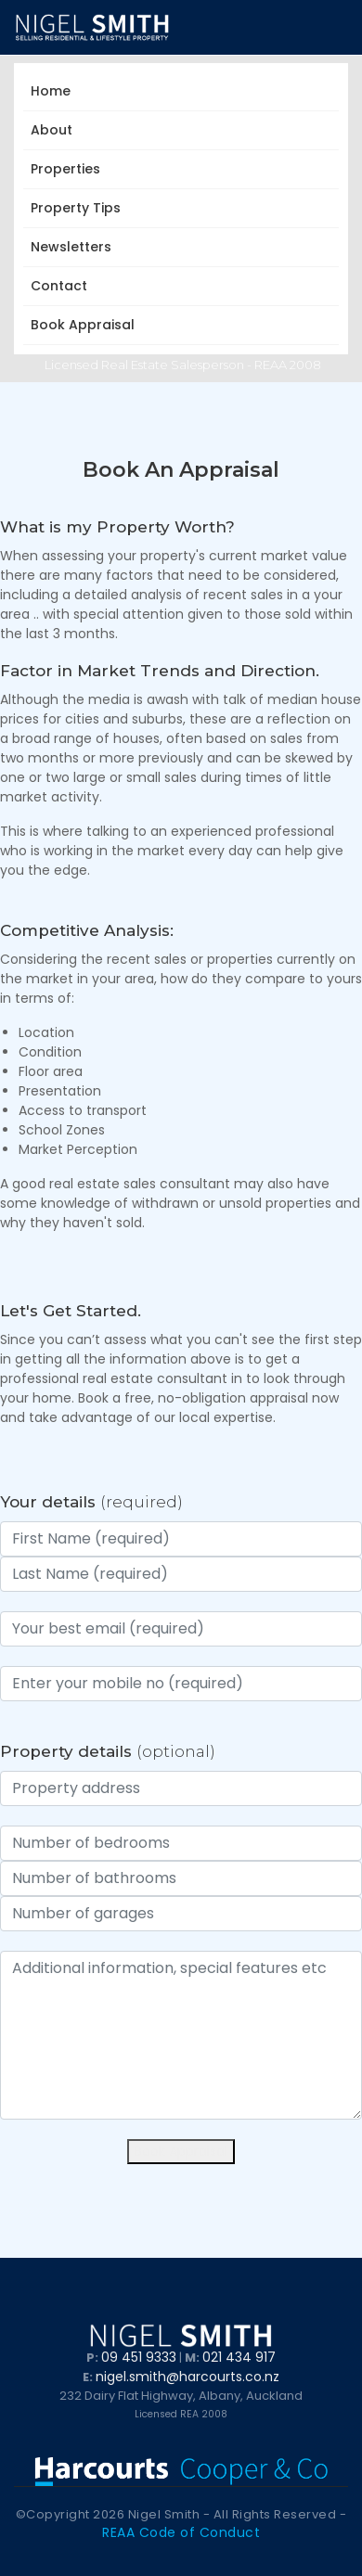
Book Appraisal (83, 324)
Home (51, 91)
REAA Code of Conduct (181, 2532)
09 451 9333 (138, 2357)
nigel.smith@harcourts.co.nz (187, 2376)
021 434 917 (239, 2357)
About (55, 130)
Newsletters (75, 247)
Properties (69, 169)
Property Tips (79, 208)
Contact (59, 285)
